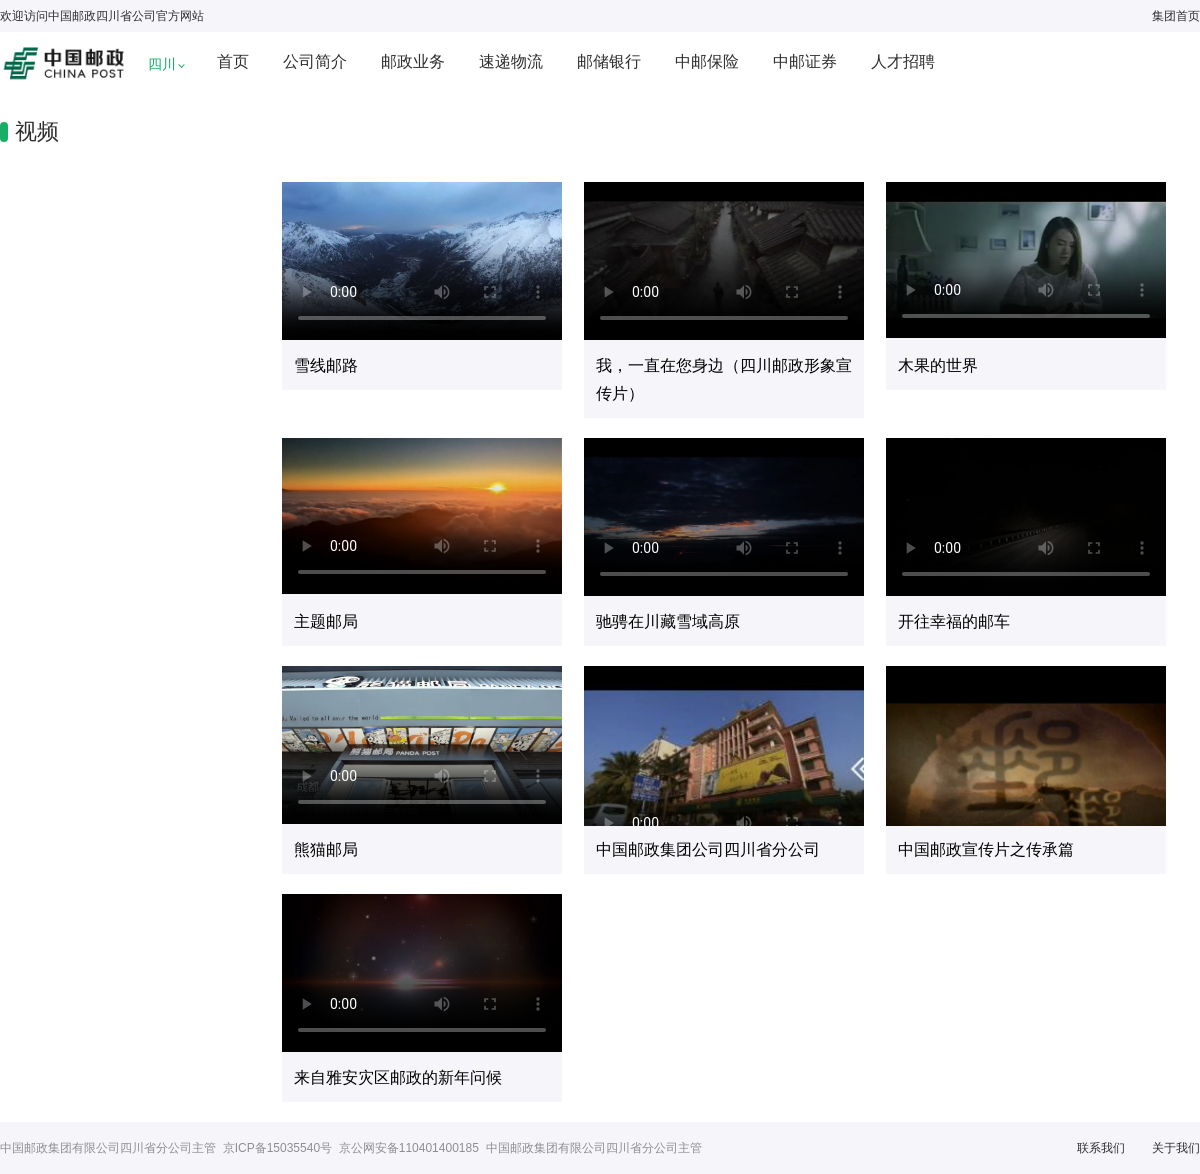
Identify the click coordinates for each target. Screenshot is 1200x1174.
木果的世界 (938, 365)
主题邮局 (326, 621)
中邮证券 (805, 61)
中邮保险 (707, 61)
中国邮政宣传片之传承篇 (986, 849)
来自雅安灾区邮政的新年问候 (398, 1077)
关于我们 (1176, 1148)
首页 (233, 61)
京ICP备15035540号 (277, 1148)
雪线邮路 (326, 365)
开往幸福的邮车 (954, 621)
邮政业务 (413, 61)
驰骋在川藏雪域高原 (668, 621)
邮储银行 (609, 61)
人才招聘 (903, 61)
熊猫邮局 (326, 849)
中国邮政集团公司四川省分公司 (708, 849)
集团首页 (1176, 16)
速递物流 (511, 61)
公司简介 (315, 61)
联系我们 (1101, 1148)
